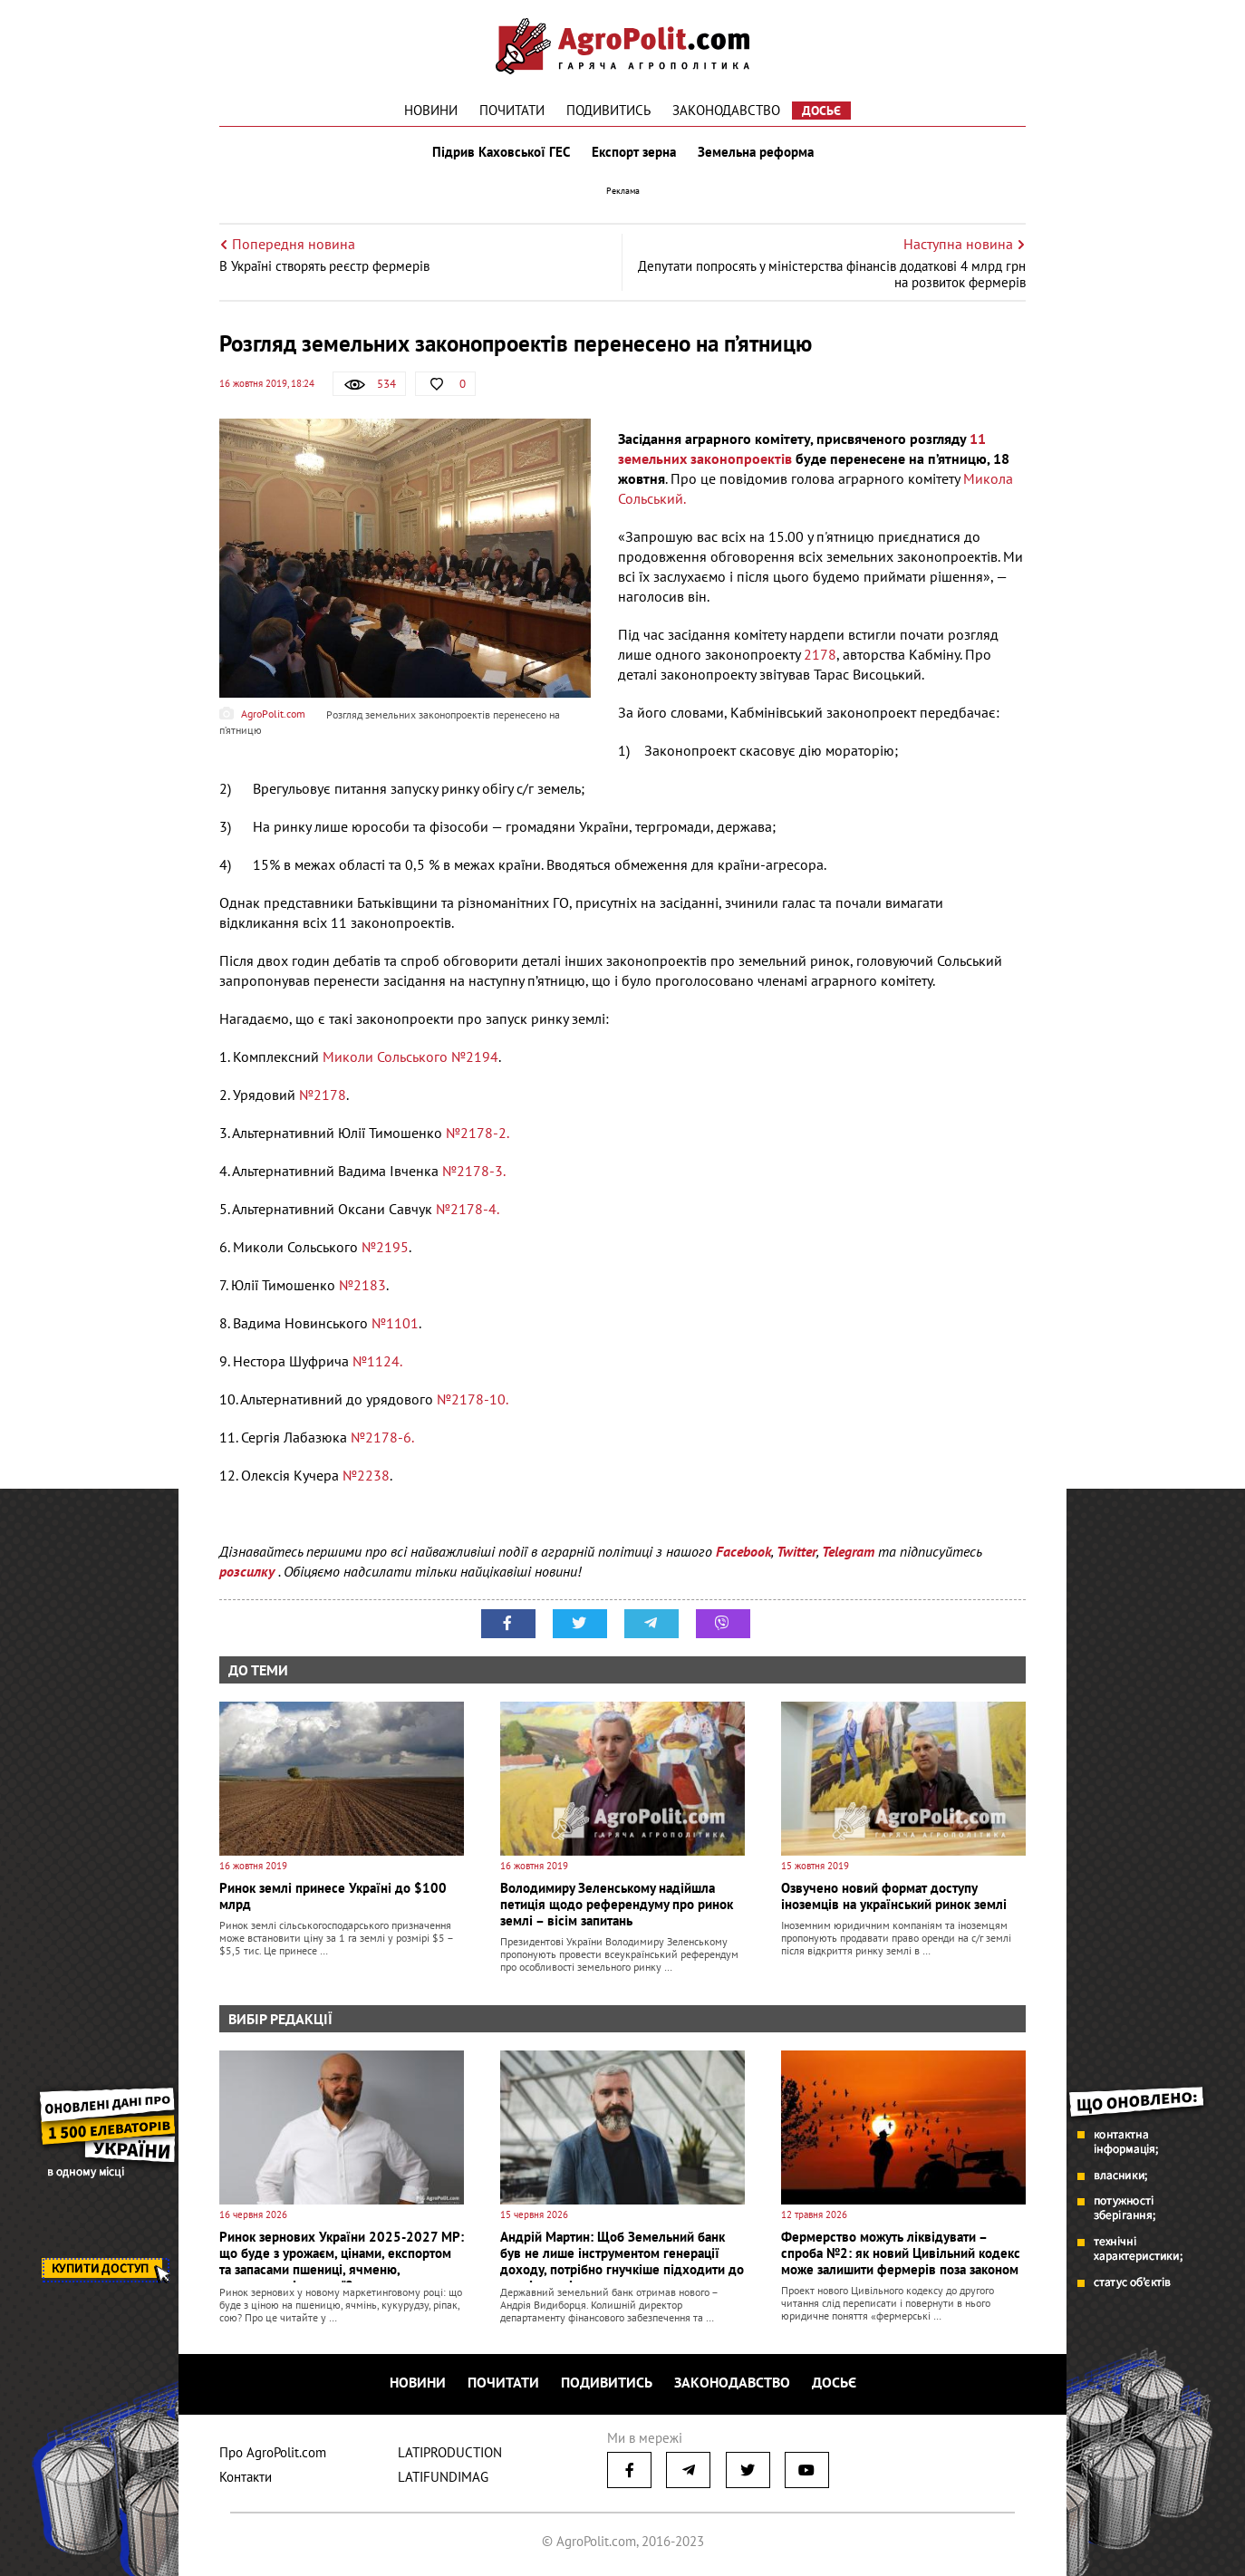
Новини (431, 110)
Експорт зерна (634, 152)
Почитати (512, 110)
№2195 (385, 1247)
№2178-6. (382, 1437)
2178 (820, 654)
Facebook (743, 1551)
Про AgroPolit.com (272, 2452)
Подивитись (608, 110)
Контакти (245, 2476)
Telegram (848, 1551)
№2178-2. (477, 1133)
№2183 (362, 1285)
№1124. (377, 1361)
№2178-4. (467, 1209)
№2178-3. (472, 1171)
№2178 (322, 1094)
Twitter (796, 1551)
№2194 (474, 1056)
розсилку (248, 1571)
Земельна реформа (756, 152)
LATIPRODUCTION (450, 2452)
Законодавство (726, 110)
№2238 (366, 1475)
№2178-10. (472, 1399)
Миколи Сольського (385, 1056)
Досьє (821, 110)
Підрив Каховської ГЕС (501, 152)
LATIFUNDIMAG (443, 2476)
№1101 (395, 1323)
